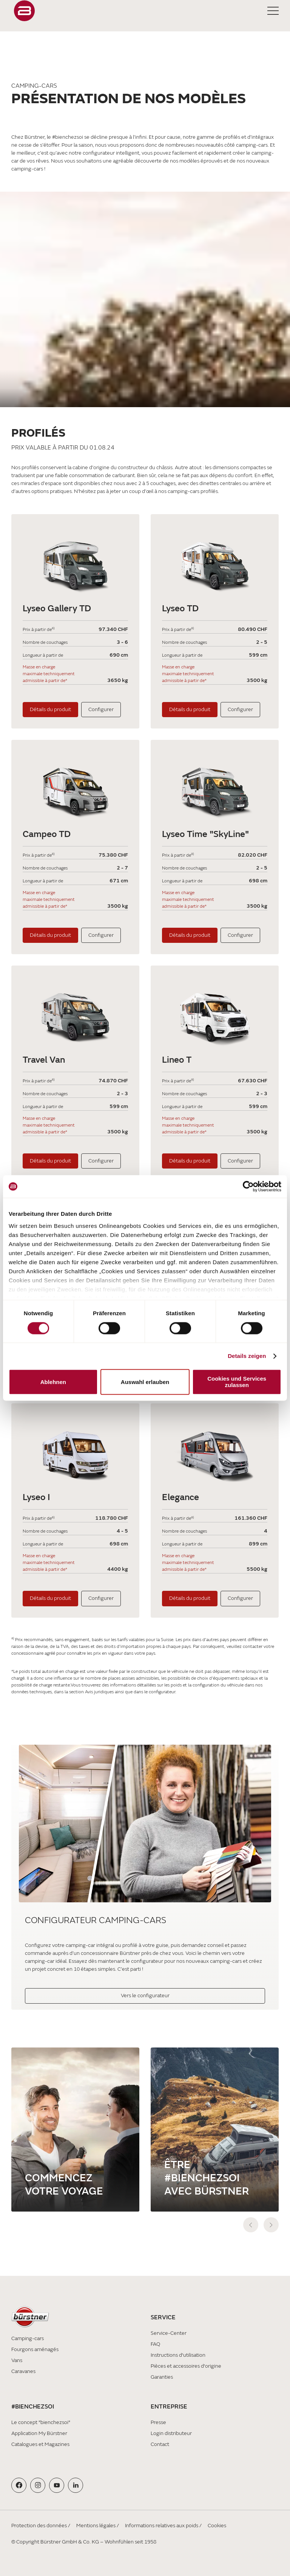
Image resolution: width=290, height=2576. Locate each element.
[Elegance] (214, 1450)
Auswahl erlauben (145, 1382)
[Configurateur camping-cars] (145, 1827)
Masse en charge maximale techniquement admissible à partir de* (49, 674)
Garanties (162, 2377)
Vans (16, 2360)
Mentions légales (96, 2525)
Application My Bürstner (39, 2433)
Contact (160, 2444)
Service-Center (169, 2333)
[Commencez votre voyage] (75, 2129)
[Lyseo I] (75, 1450)
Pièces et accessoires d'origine (186, 2366)
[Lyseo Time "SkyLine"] (214, 787)
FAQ (155, 2344)
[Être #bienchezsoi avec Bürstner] (215, 2129)
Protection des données (39, 2525)
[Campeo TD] (75, 787)
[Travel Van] (75, 1013)
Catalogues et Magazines (40, 2444)
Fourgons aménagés (35, 2349)
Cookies (217, 2525)
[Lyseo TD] (214, 561)
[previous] (250, 2224)
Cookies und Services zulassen (236, 1382)
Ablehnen (53, 1382)
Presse (158, 2422)
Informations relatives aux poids (161, 2525)
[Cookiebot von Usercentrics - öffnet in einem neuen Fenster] (248, 1186)
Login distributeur (171, 2433)
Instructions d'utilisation (178, 2355)
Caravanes (23, 2371)
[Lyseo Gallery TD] (75, 561)
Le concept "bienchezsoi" (40, 2422)
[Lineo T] (214, 1013)
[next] (271, 2224)
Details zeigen (247, 1356)
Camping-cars (27, 2338)
